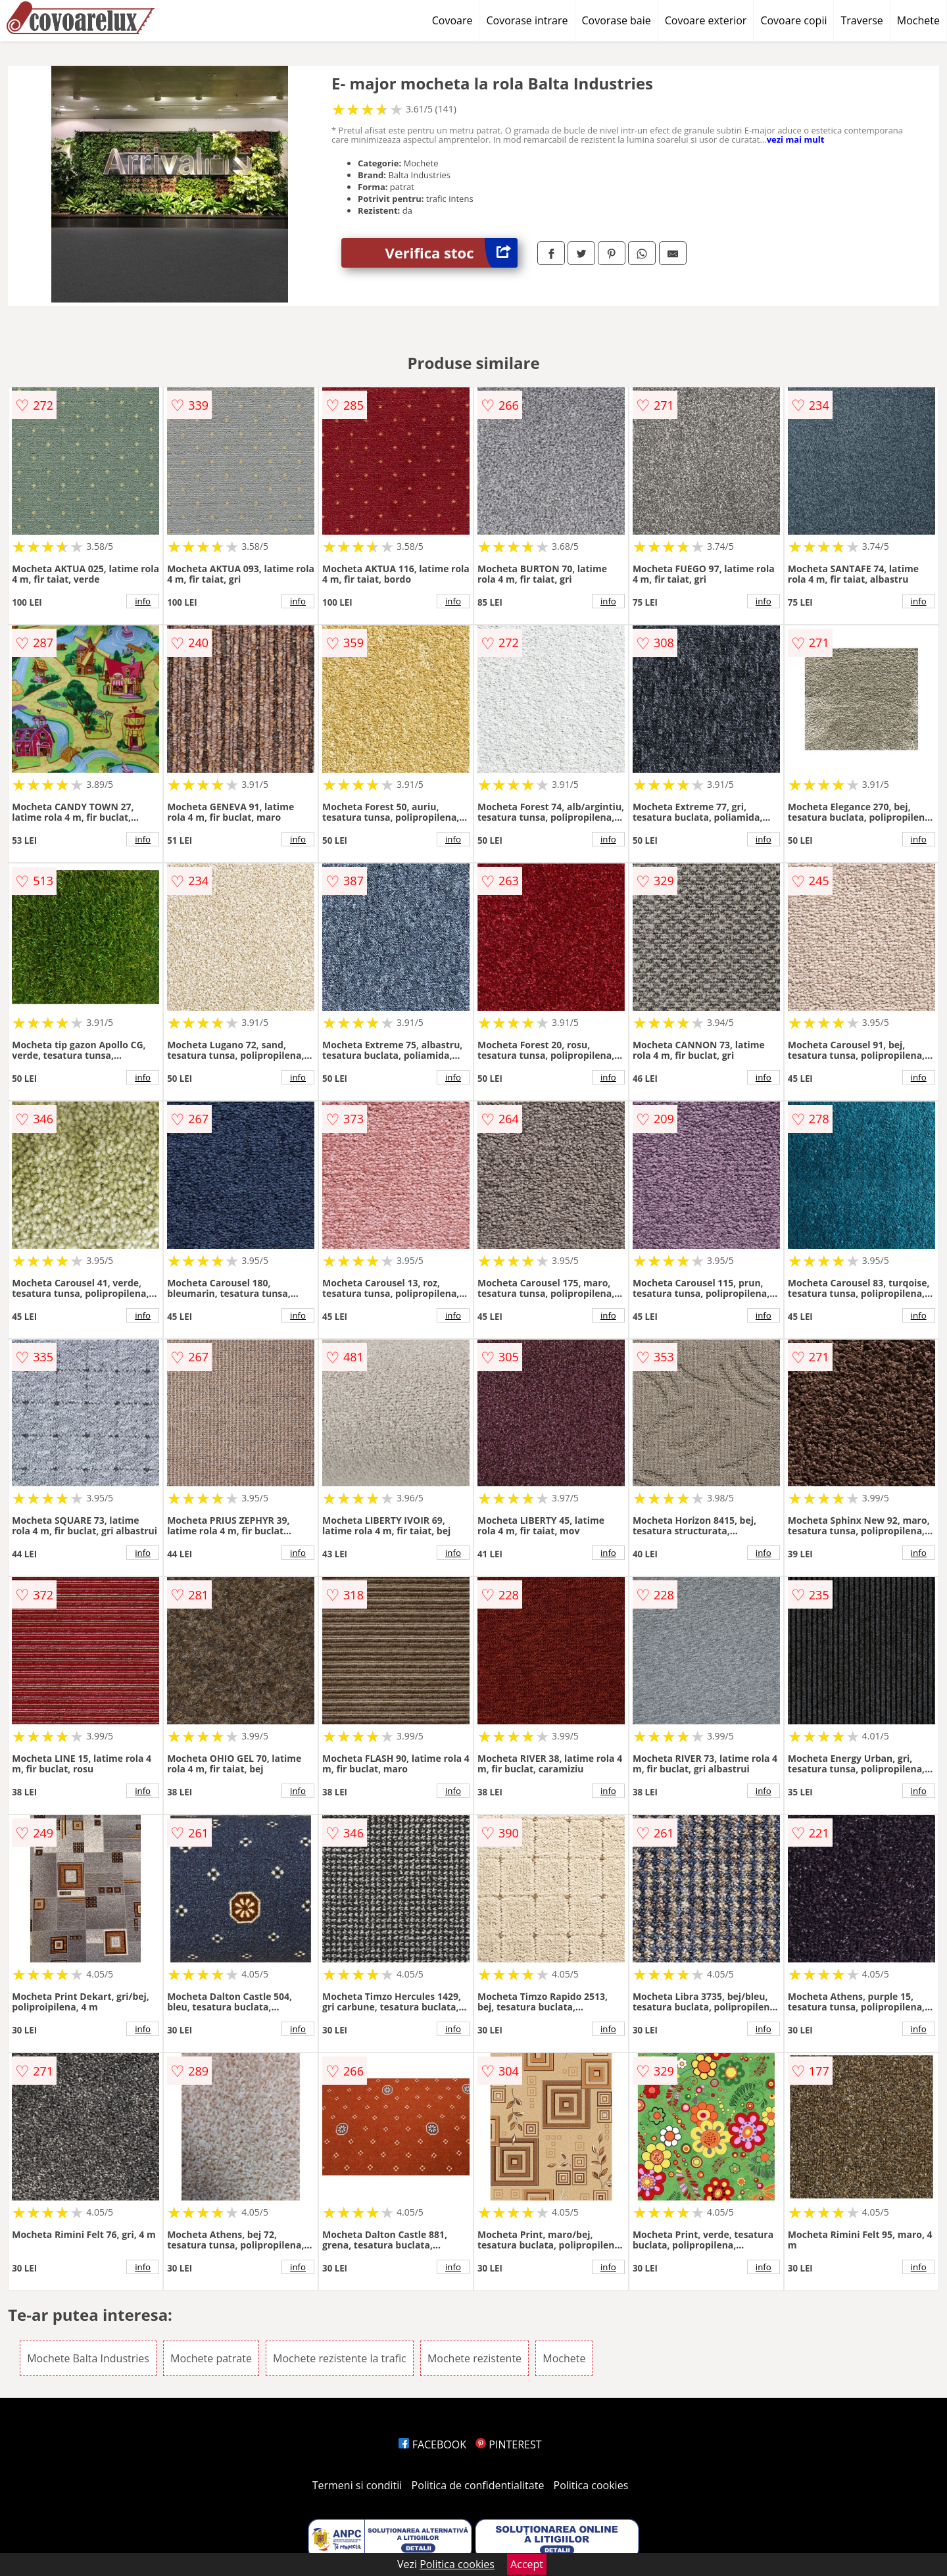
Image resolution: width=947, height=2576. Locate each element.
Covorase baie (616, 20)
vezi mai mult (796, 139)
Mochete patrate (211, 2358)
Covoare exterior (706, 20)
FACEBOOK (432, 2444)
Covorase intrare (527, 20)
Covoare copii (793, 20)
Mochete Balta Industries (88, 2358)
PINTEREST (508, 2444)
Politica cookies (591, 2485)
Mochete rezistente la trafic (339, 2358)
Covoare (452, 20)
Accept (526, 2564)
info (143, 601)
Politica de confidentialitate (478, 2485)
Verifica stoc (451, 253)
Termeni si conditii (357, 2485)
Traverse (861, 20)
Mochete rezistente (474, 2358)
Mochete (918, 20)
